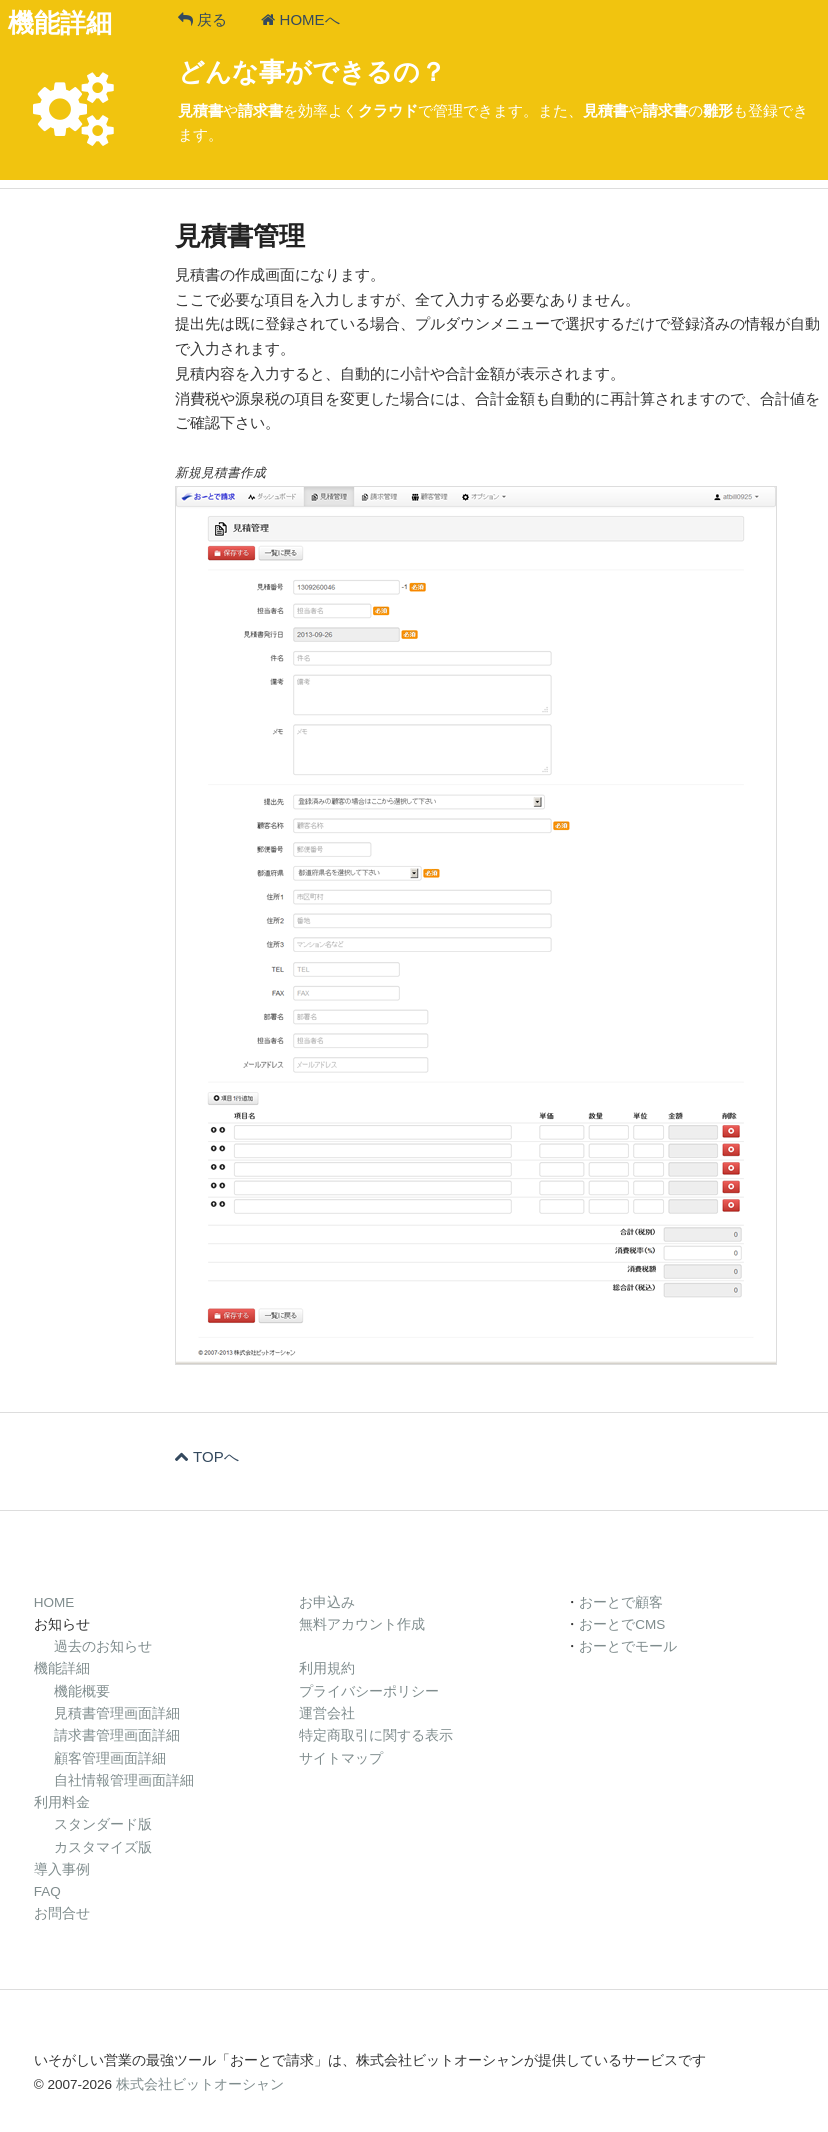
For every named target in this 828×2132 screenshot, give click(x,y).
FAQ (47, 1891)
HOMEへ (300, 19)
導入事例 (62, 1869)
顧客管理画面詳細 (110, 1758)
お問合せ (62, 1913)
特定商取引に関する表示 (376, 1735)
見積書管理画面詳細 (117, 1713)
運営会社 (327, 1713)
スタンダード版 (103, 1824)
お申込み (327, 1602)
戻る (202, 19)
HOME (54, 1602)
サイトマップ (341, 1758)
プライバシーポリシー (369, 1691)
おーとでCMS (622, 1624)
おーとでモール (628, 1646)
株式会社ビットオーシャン (200, 2084)
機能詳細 (62, 1668)
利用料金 (62, 1802)
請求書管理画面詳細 (117, 1735)
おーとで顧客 (621, 1602)
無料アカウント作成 (362, 1624)
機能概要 (82, 1691)
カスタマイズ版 (103, 1847)
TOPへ (207, 1456)
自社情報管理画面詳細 (124, 1780)
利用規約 (327, 1668)
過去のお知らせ (103, 1646)
